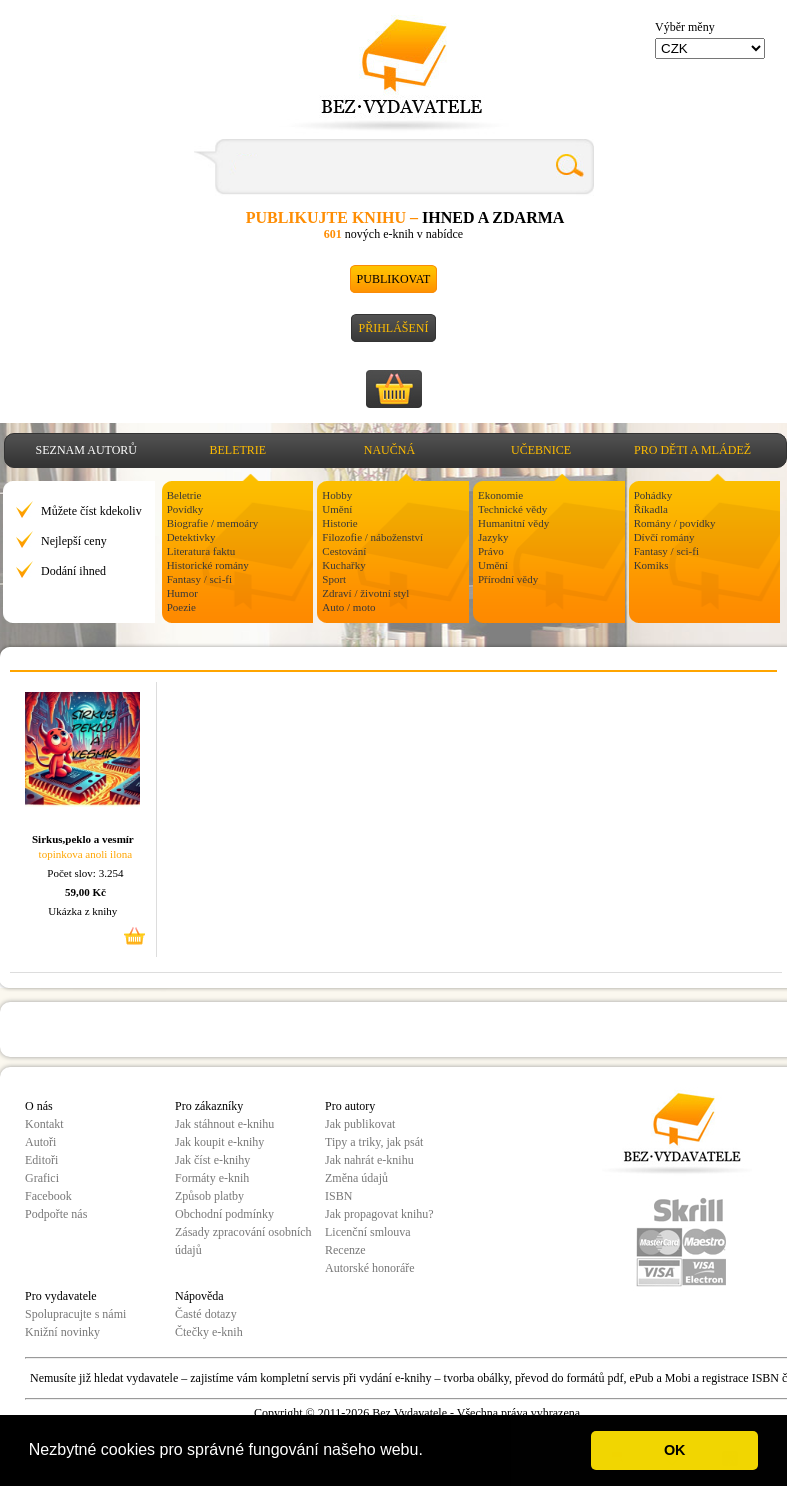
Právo (491, 551)
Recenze (345, 1250)
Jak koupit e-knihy (219, 1142)
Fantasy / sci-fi (199, 579)
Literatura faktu (201, 551)
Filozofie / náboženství (372, 537)
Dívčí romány (664, 537)
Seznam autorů (86, 450)
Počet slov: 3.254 (85, 873)
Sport (334, 579)
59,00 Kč (85, 892)
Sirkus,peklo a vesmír (83, 839)
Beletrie (238, 450)
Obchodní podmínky (224, 1214)
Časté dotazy (206, 1314)
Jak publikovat (360, 1124)
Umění (337, 509)
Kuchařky (343, 565)
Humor (182, 593)
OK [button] (675, 1450)
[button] (430, 1452)
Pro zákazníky (209, 1106)
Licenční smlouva (368, 1232)
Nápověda (199, 1296)
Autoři (40, 1142)
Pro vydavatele (61, 1296)
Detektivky (191, 537)
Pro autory (350, 1106)
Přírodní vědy (508, 579)
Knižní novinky (62, 1332)
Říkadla (651, 509)
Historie (339, 523)
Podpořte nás (56, 1214)
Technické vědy (512, 509)
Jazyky (493, 537)
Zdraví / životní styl (365, 593)
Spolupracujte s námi (75, 1314)
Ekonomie (500, 495)
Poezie (181, 607)
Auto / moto (348, 607)
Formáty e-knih (212, 1178)
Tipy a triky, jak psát (374, 1142)
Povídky (185, 509)
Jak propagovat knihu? (379, 1214)
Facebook (48, 1196)
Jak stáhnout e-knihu (224, 1124)
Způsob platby (209, 1196)
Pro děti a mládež (692, 450)
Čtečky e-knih (209, 1332)
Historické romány (208, 565)
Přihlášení (393, 328)
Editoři (41, 1160)
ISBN (338, 1196)
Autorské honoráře (370, 1268)
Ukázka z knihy (82, 911)
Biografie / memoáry (213, 523)
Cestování (344, 551)
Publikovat (394, 279)
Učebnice (541, 450)
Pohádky (653, 495)
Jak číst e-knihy (212, 1160)
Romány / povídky (675, 523)
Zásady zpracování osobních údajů (243, 1241)
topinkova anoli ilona (85, 854)
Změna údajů (356, 1178)
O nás (39, 1106)
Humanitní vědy (513, 523)
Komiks (651, 565)
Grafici (42, 1178)
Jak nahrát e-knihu (369, 1160)
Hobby (337, 495)
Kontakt (44, 1124)
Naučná (389, 450)
